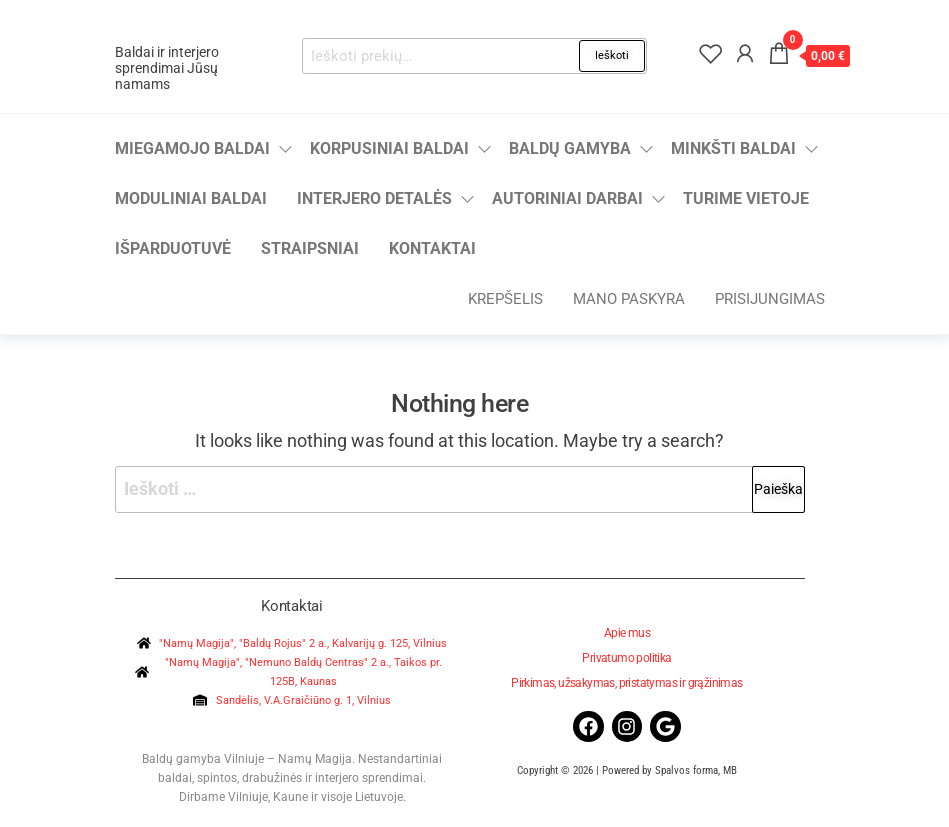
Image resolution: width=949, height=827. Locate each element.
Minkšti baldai (733, 148)
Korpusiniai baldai (389, 148)
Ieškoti (612, 55)
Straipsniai (310, 248)
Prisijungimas (770, 299)
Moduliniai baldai (191, 198)
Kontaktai (432, 248)
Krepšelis (505, 299)
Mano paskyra (629, 299)
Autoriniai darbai (567, 198)
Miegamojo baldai (192, 148)
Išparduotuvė (173, 248)
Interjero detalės (374, 198)
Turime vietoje (746, 198)
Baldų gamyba (570, 148)
